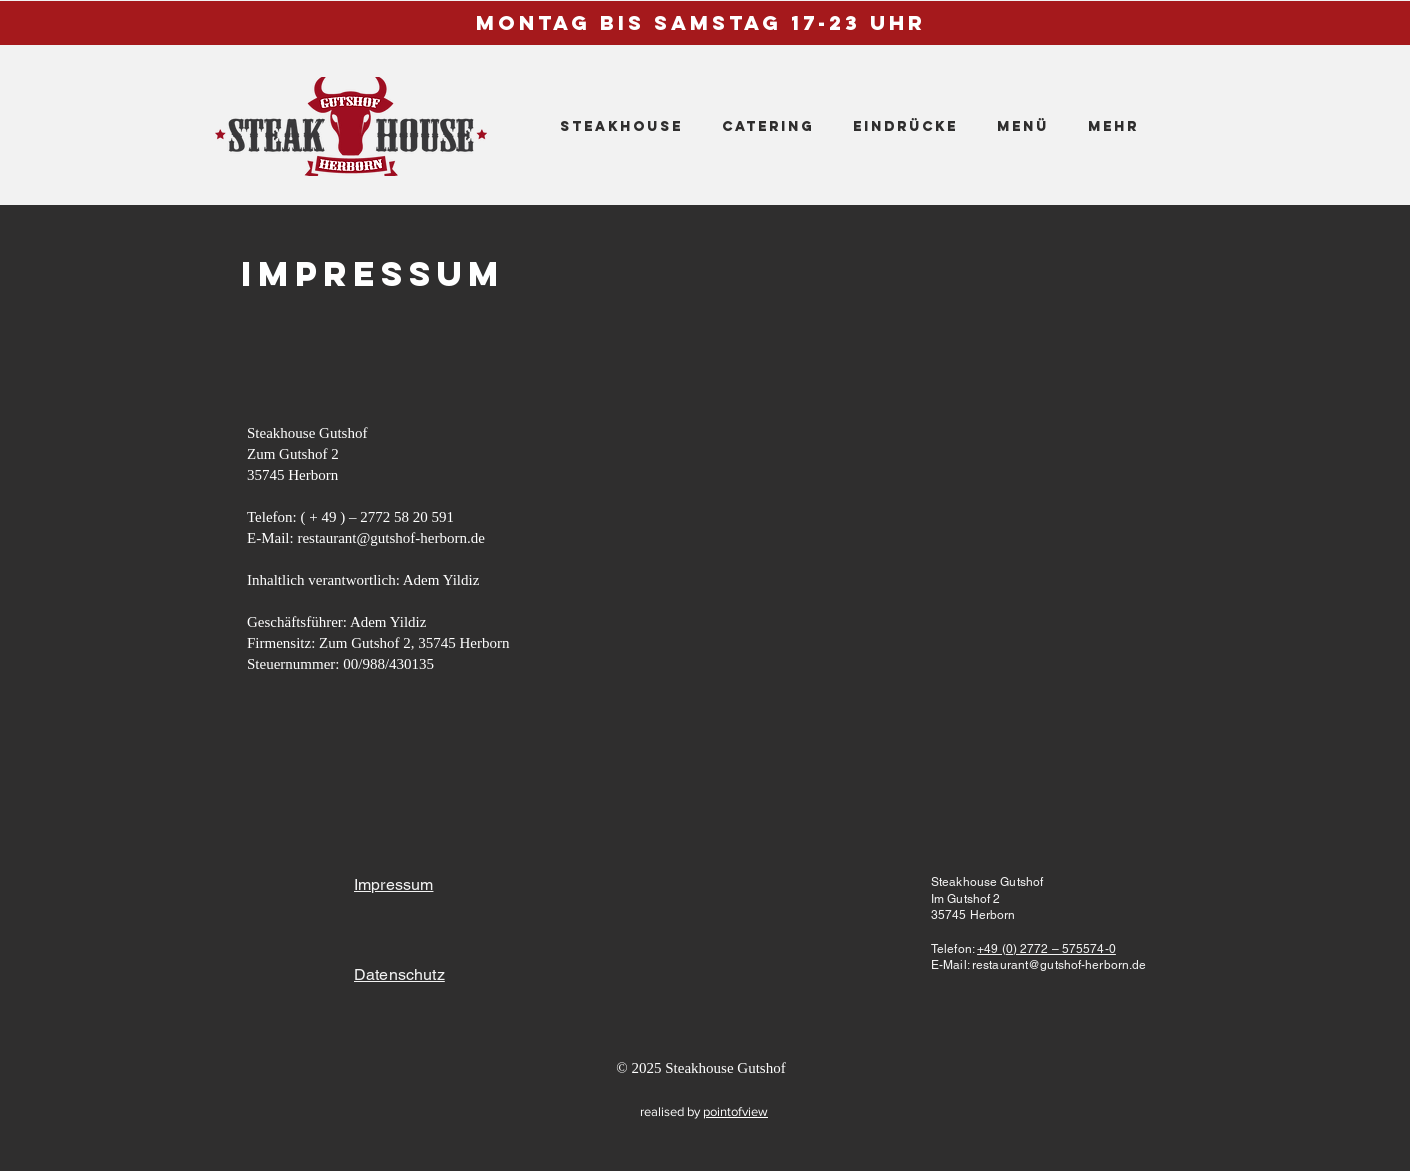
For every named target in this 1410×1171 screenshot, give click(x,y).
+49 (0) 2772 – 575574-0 (1046, 949)
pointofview (735, 1111)
